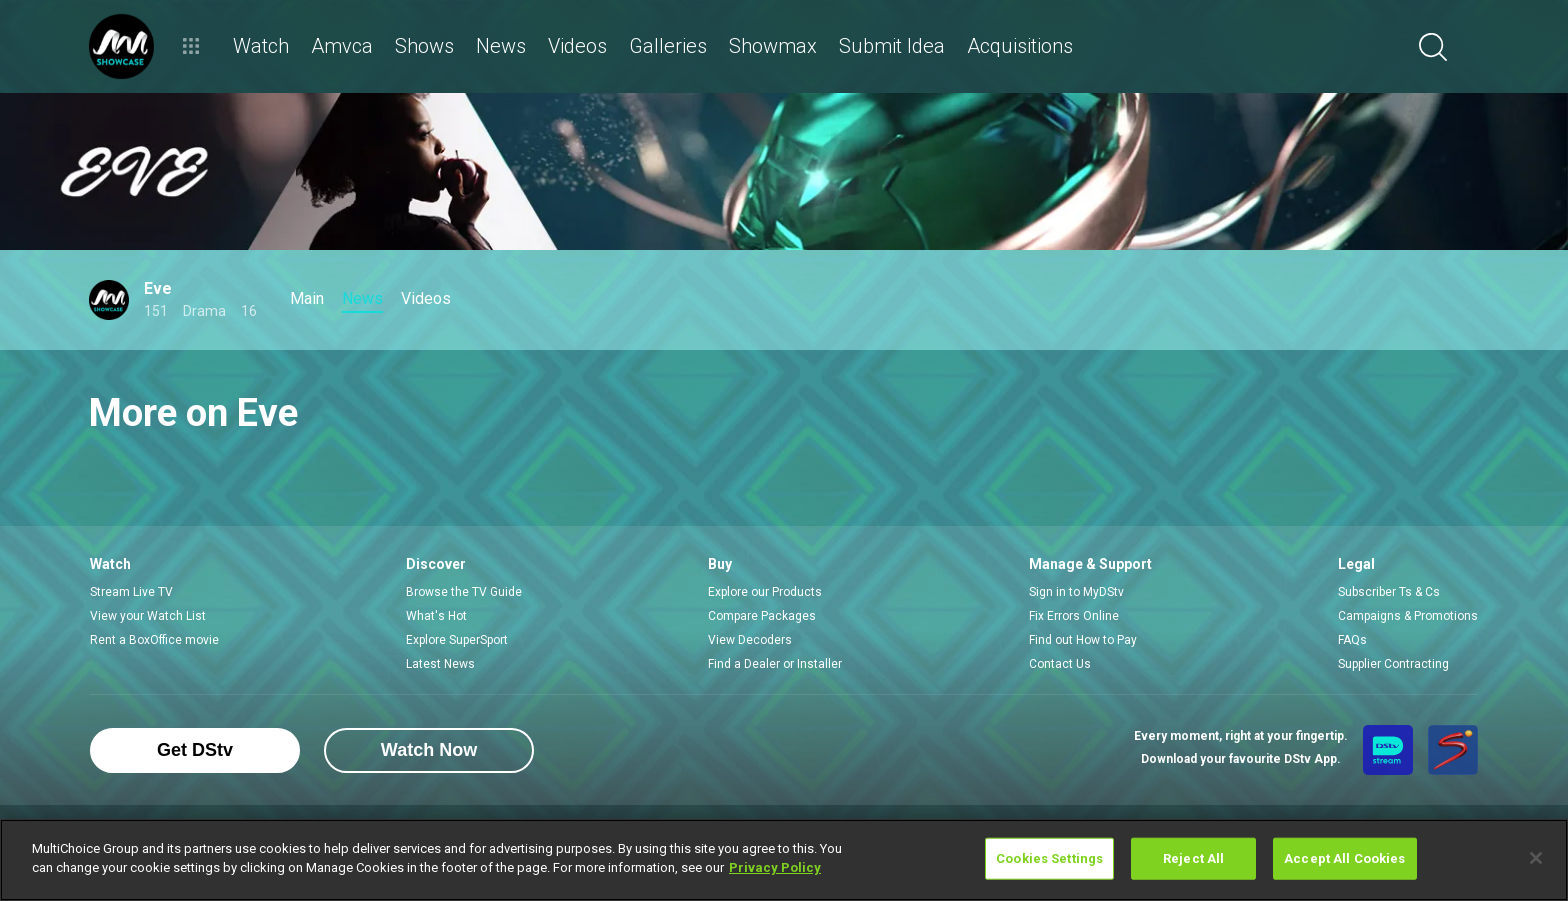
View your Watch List (148, 616)
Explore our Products (765, 592)
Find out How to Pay (1083, 640)
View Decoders (750, 640)
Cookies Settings (1049, 858)
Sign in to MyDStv (1076, 592)
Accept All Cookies (1344, 858)
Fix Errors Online (1074, 616)
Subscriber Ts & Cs (1389, 592)
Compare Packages (762, 616)
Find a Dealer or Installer (775, 664)
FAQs (1352, 640)
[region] (784, 860)
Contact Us (1060, 664)
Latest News (440, 664)
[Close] (1536, 858)
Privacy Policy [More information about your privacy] (775, 867)
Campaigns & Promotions (1408, 616)
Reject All (1193, 858)
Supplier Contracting (1393, 664)
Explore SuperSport (457, 640)
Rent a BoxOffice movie (154, 640)
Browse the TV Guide (464, 592)
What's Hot (436, 616)
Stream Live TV (131, 592)
